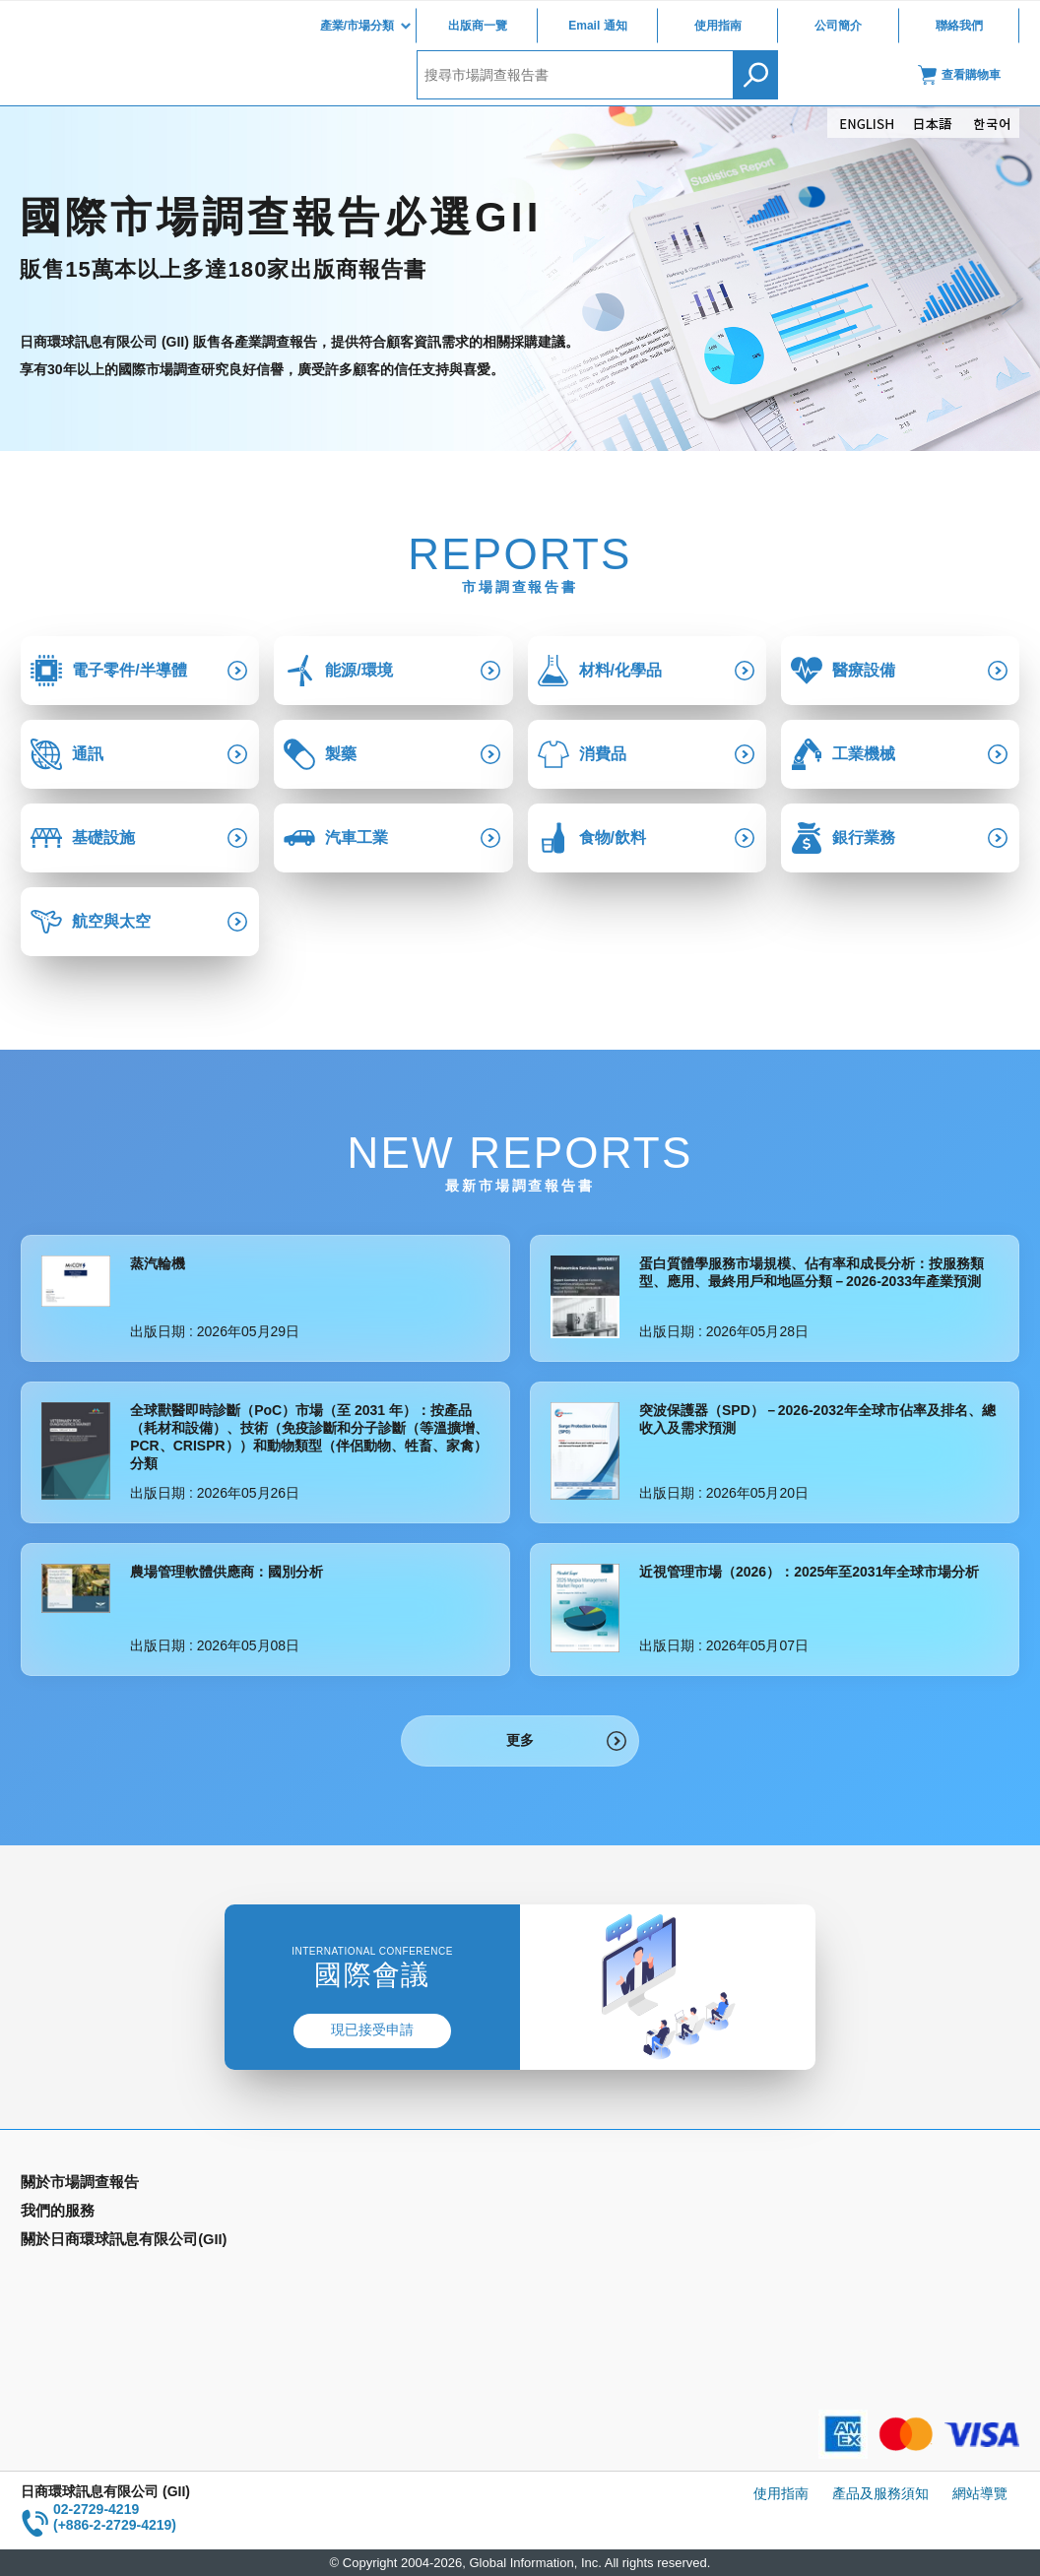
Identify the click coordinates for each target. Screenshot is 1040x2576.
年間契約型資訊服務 (83, 2271)
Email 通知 (597, 25)
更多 (520, 1740)
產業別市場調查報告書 (90, 2214)
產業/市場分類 (357, 25)
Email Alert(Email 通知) (345, 2214)
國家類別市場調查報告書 (96, 2242)
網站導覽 (980, 2493)
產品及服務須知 (880, 2493)
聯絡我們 (959, 25)
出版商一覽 (477, 25)
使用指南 (718, 25)
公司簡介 (838, 25)
